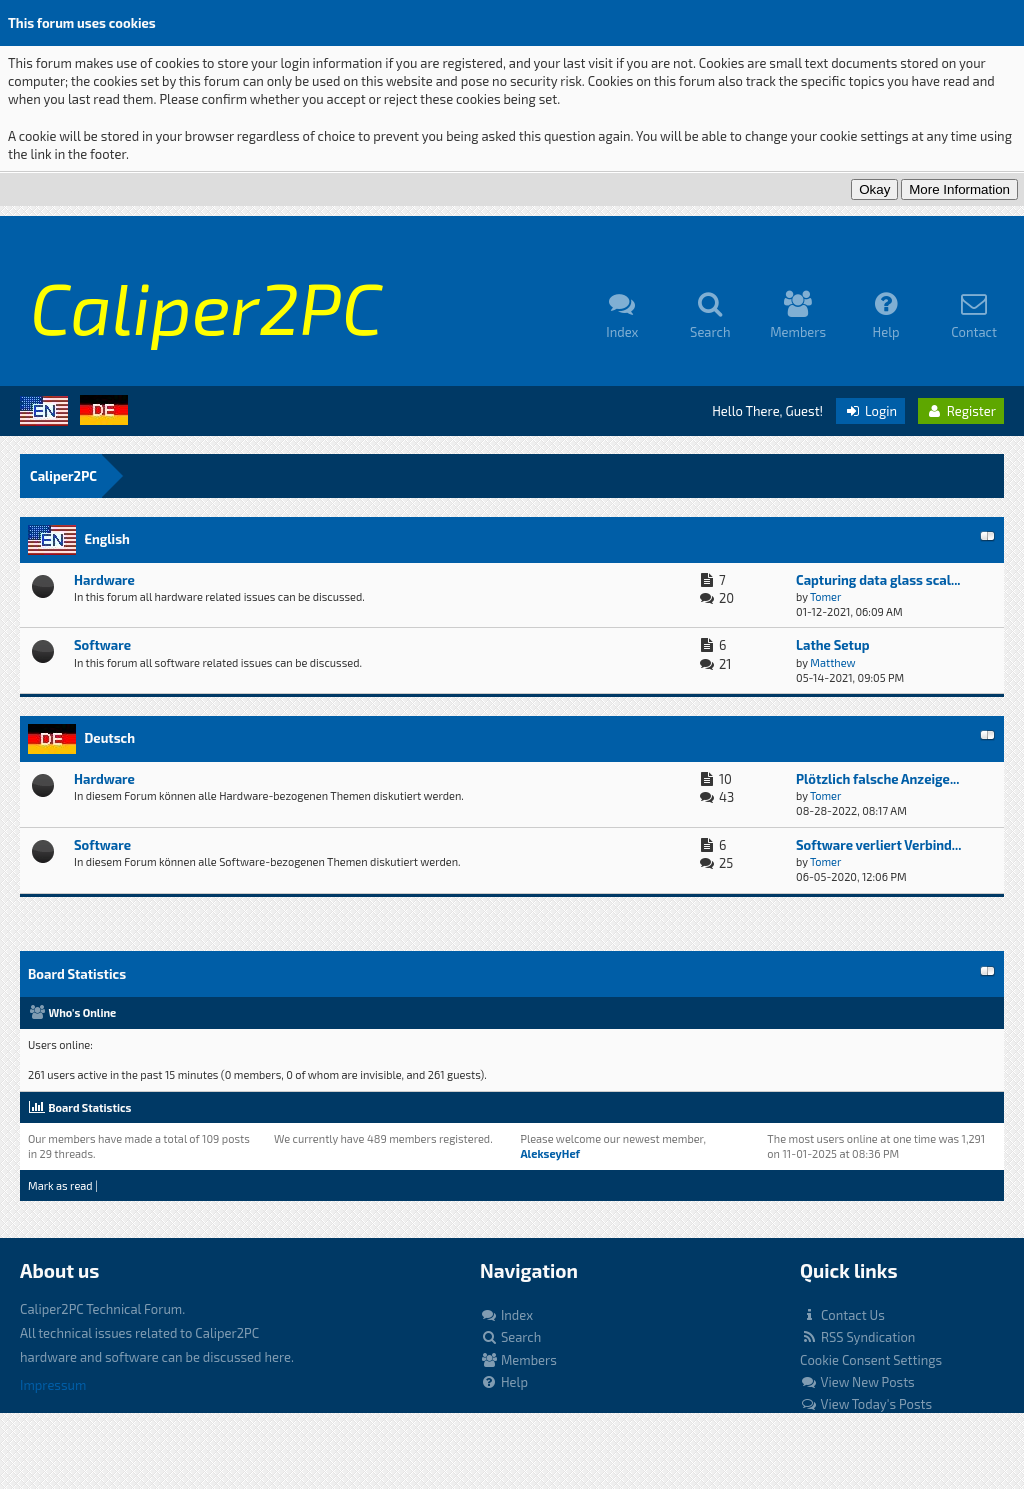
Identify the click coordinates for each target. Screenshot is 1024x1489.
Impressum (53, 1385)
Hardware (104, 580)
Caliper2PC (63, 476)
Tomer (825, 596)
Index (506, 1315)
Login (870, 411)
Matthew (832, 662)
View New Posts (857, 1382)
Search (510, 1337)
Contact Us (842, 1315)
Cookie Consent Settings (871, 1360)
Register (961, 411)
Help (504, 1382)
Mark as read (60, 1185)
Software (102, 645)
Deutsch (109, 738)
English (106, 539)
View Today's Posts (866, 1404)
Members (518, 1360)
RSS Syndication (857, 1337)
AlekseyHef (550, 1153)
